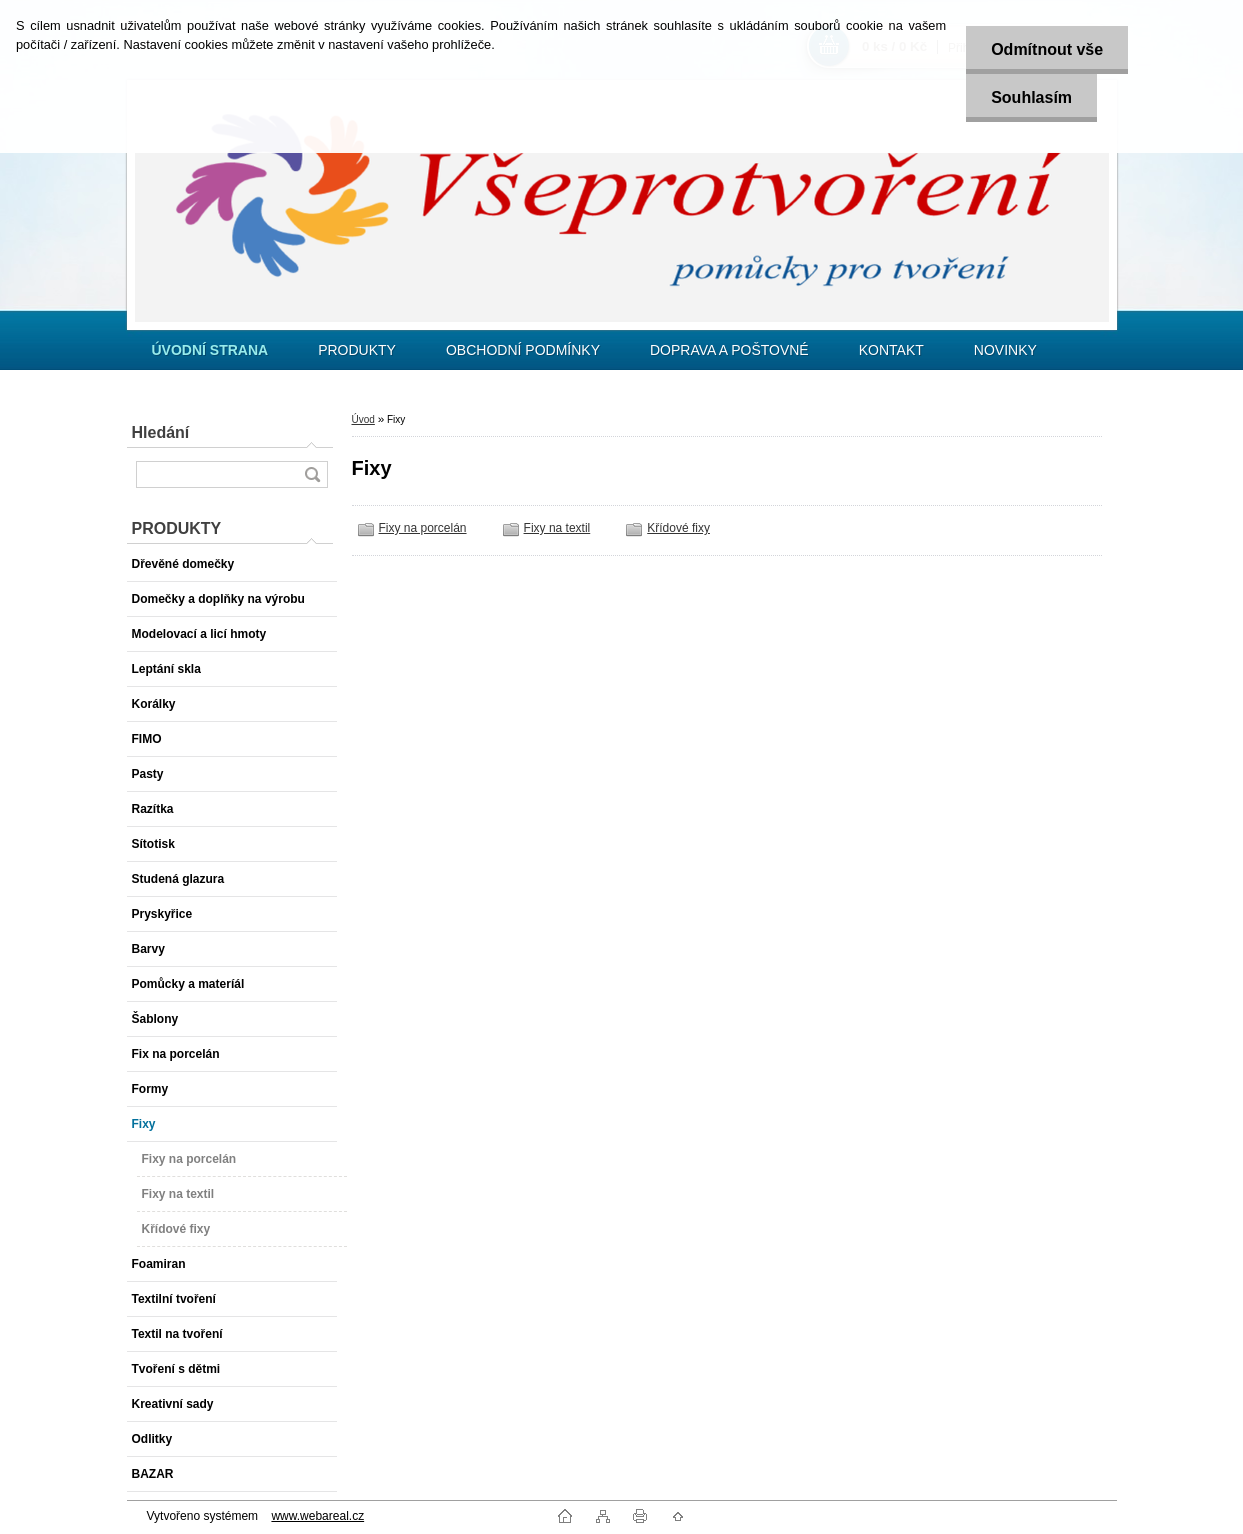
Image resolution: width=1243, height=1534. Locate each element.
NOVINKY (1005, 350)
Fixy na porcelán (423, 528)
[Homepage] (210, 350)
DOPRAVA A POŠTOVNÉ (729, 350)
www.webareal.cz (317, 1516)
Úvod (363, 419)
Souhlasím (1031, 97)
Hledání (161, 432)
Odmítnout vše (1047, 49)
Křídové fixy (678, 528)
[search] (312, 474)
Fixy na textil (557, 528)
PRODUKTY (357, 350)
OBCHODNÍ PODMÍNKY (523, 350)
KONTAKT (891, 350)
